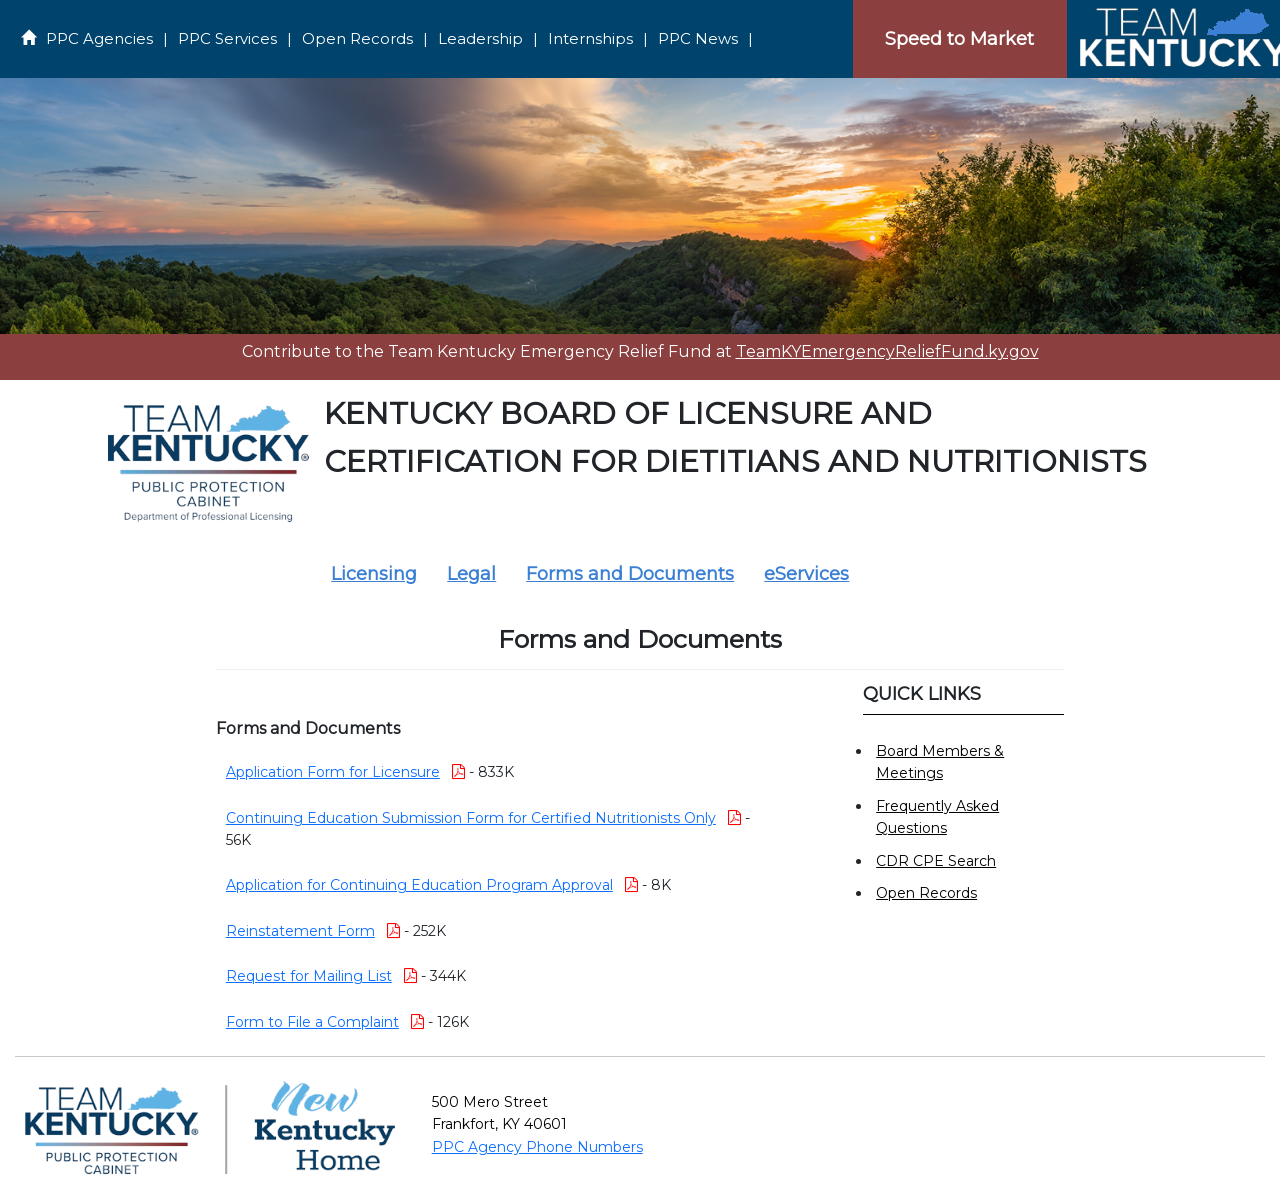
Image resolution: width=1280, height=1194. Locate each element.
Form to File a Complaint (312, 1022)
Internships (590, 38)
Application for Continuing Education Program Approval (419, 885)
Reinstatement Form (300, 931)
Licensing (374, 574)
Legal (471, 574)
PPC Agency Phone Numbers (537, 1147)
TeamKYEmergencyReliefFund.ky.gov (887, 351)
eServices (806, 574)
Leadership (480, 38)
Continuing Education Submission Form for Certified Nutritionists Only (471, 818)
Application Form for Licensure (333, 772)
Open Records (357, 38)
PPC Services (227, 38)
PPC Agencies (99, 38)
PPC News (698, 38)
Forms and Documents (630, 574)
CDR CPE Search (936, 861)
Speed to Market (959, 39)
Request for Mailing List (309, 976)
